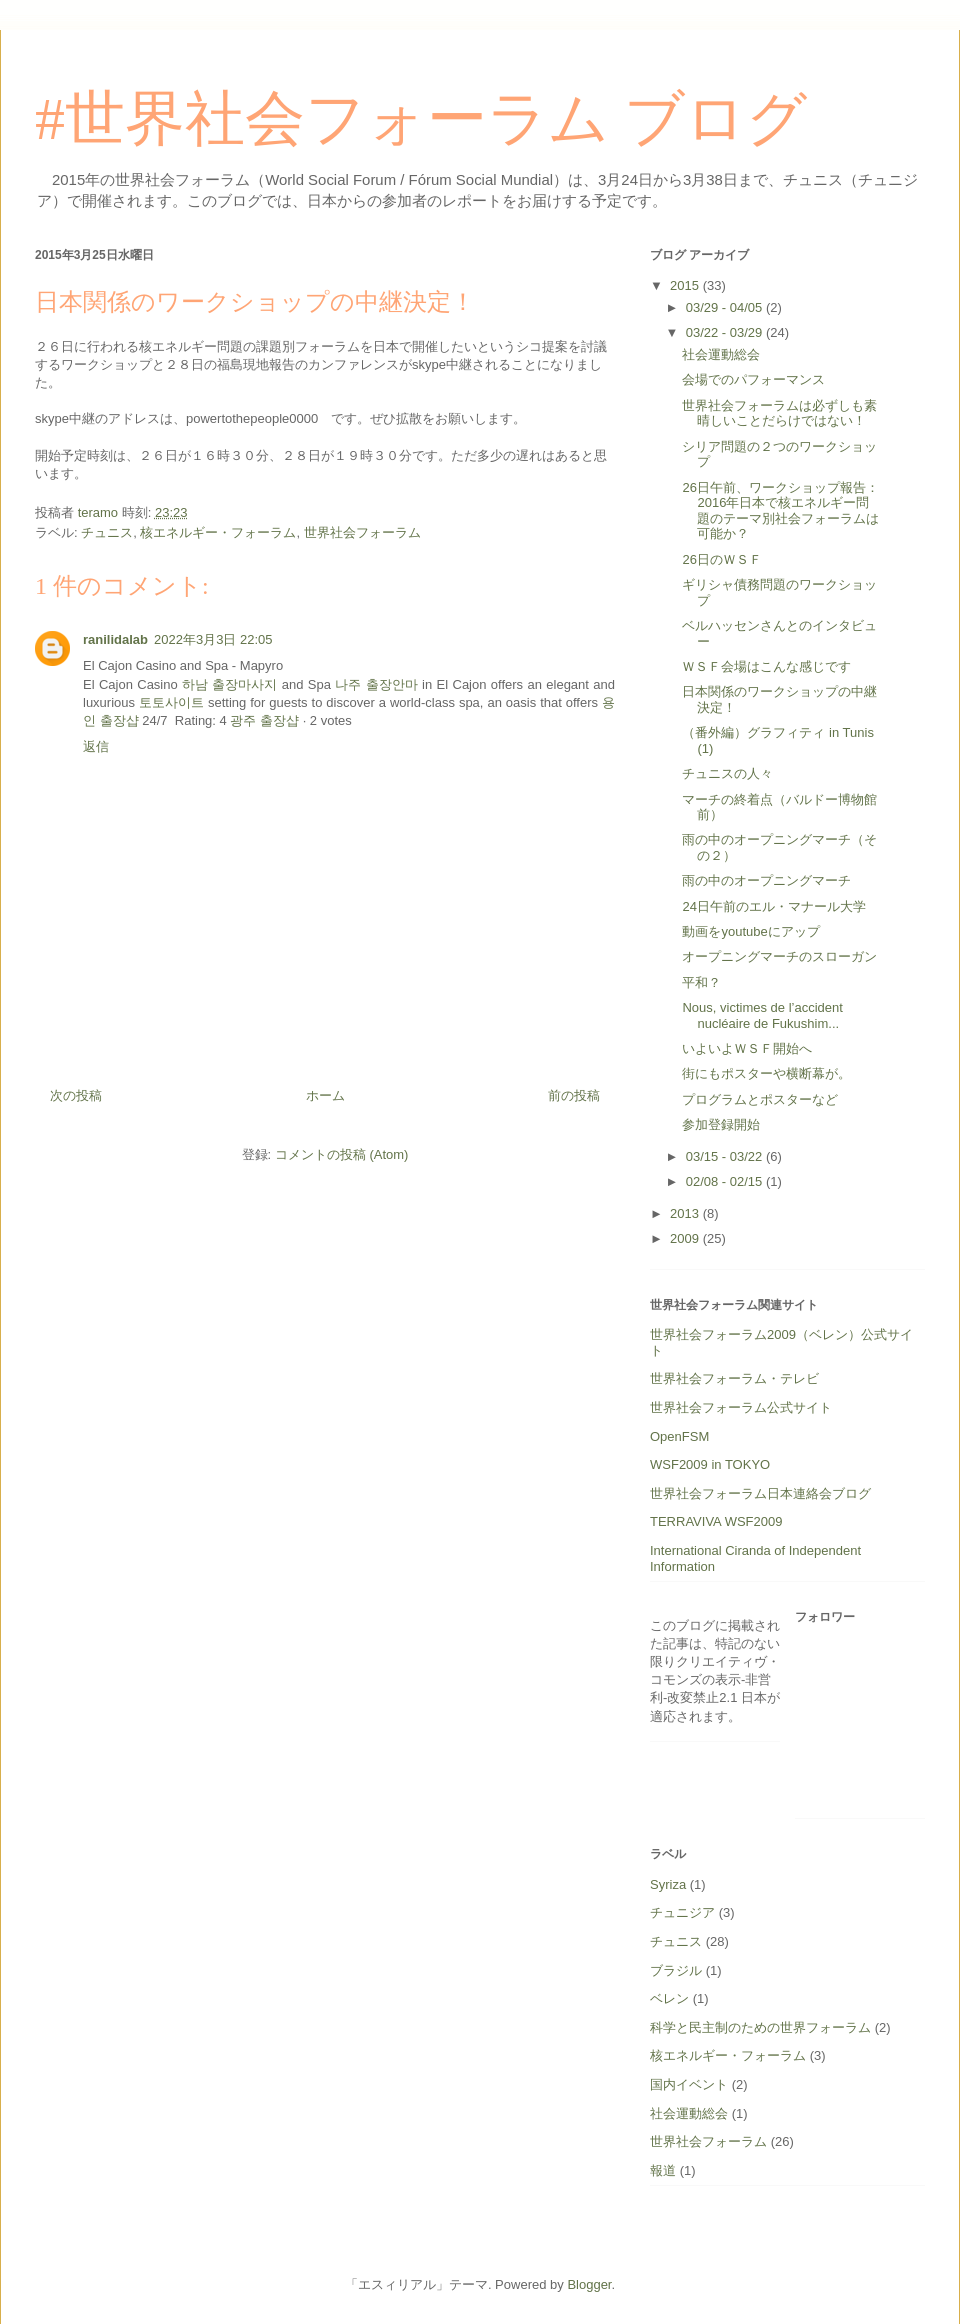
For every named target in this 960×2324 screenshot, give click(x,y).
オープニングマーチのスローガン (779, 956)
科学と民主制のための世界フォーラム (760, 2027)
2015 (686, 285)
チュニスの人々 (727, 773)
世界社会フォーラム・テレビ (734, 1378)
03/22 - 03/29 (726, 332)
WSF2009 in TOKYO (710, 1464)
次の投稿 (76, 1095)
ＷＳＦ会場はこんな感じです (766, 666)
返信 (96, 746)
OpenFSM (679, 1436)
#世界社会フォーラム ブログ (421, 119)
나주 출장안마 (376, 684)
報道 (663, 2170)
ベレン (669, 1998)
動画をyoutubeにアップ (750, 931)
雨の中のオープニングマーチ (766, 880)
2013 (686, 1213)
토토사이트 (171, 702)
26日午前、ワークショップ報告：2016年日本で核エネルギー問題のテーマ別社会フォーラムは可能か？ (780, 511)
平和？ (701, 982)
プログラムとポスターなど (760, 1099)
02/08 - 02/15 (726, 1181)
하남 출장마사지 (229, 684)
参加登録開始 (721, 1124)
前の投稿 (574, 1095)
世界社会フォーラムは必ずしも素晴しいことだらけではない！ (779, 413)
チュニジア (682, 1912)
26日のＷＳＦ (721, 559)
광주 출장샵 (264, 720)
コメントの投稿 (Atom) (342, 1154)
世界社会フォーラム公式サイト (741, 1407)
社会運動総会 (721, 354)
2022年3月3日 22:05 (213, 639)
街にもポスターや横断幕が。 (766, 1073)
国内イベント (689, 2084)
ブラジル (676, 1970)
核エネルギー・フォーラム (218, 532)
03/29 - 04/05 (726, 307)
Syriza (668, 1884)
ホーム (325, 1095)
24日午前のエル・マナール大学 (773, 906)
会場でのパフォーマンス (753, 379)
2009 (686, 1238)
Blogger (589, 2284)
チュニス (107, 532)
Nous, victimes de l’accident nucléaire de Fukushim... (762, 1015)
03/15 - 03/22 (726, 1156)
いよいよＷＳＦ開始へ (747, 1048)
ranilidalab (115, 639)
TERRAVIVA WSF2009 (716, 1521)
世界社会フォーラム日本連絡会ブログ (760, 1493)
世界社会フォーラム (362, 532)
